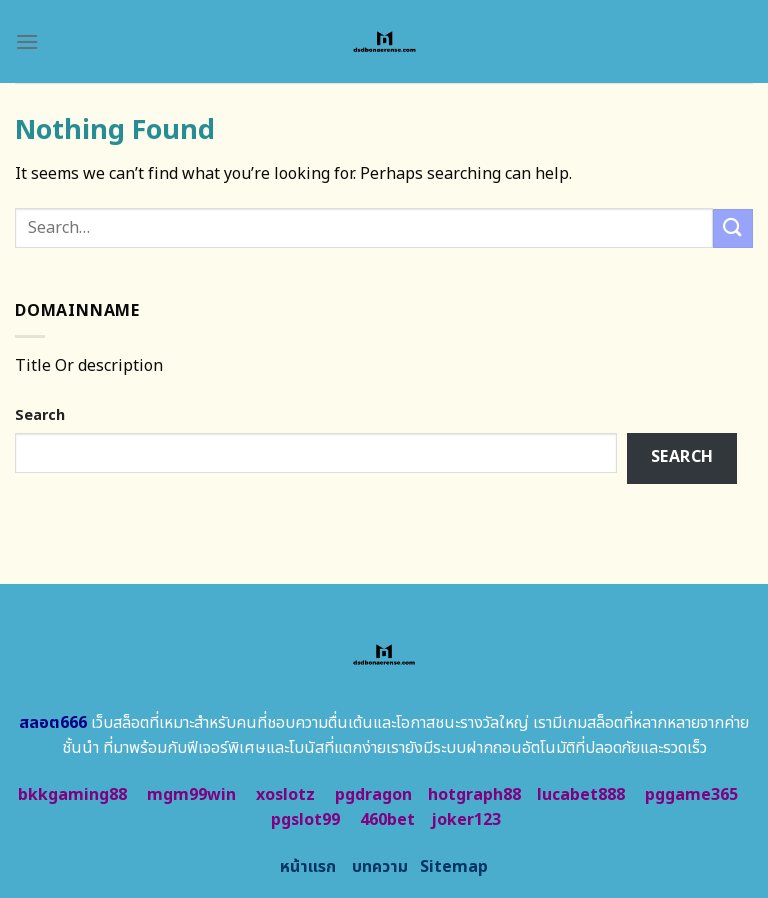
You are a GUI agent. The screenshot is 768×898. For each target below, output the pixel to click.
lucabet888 (581, 795)
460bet (387, 820)
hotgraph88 (474, 795)
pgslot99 (305, 820)
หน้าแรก (308, 867)
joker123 (466, 820)
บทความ (380, 867)
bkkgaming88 (72, 795)
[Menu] (27, 41)
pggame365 (691, 795)
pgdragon (373, 795)
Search (40, 415)
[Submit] (733, 228)
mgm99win (191, 795)
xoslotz (285, 795)
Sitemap (454, 867)
